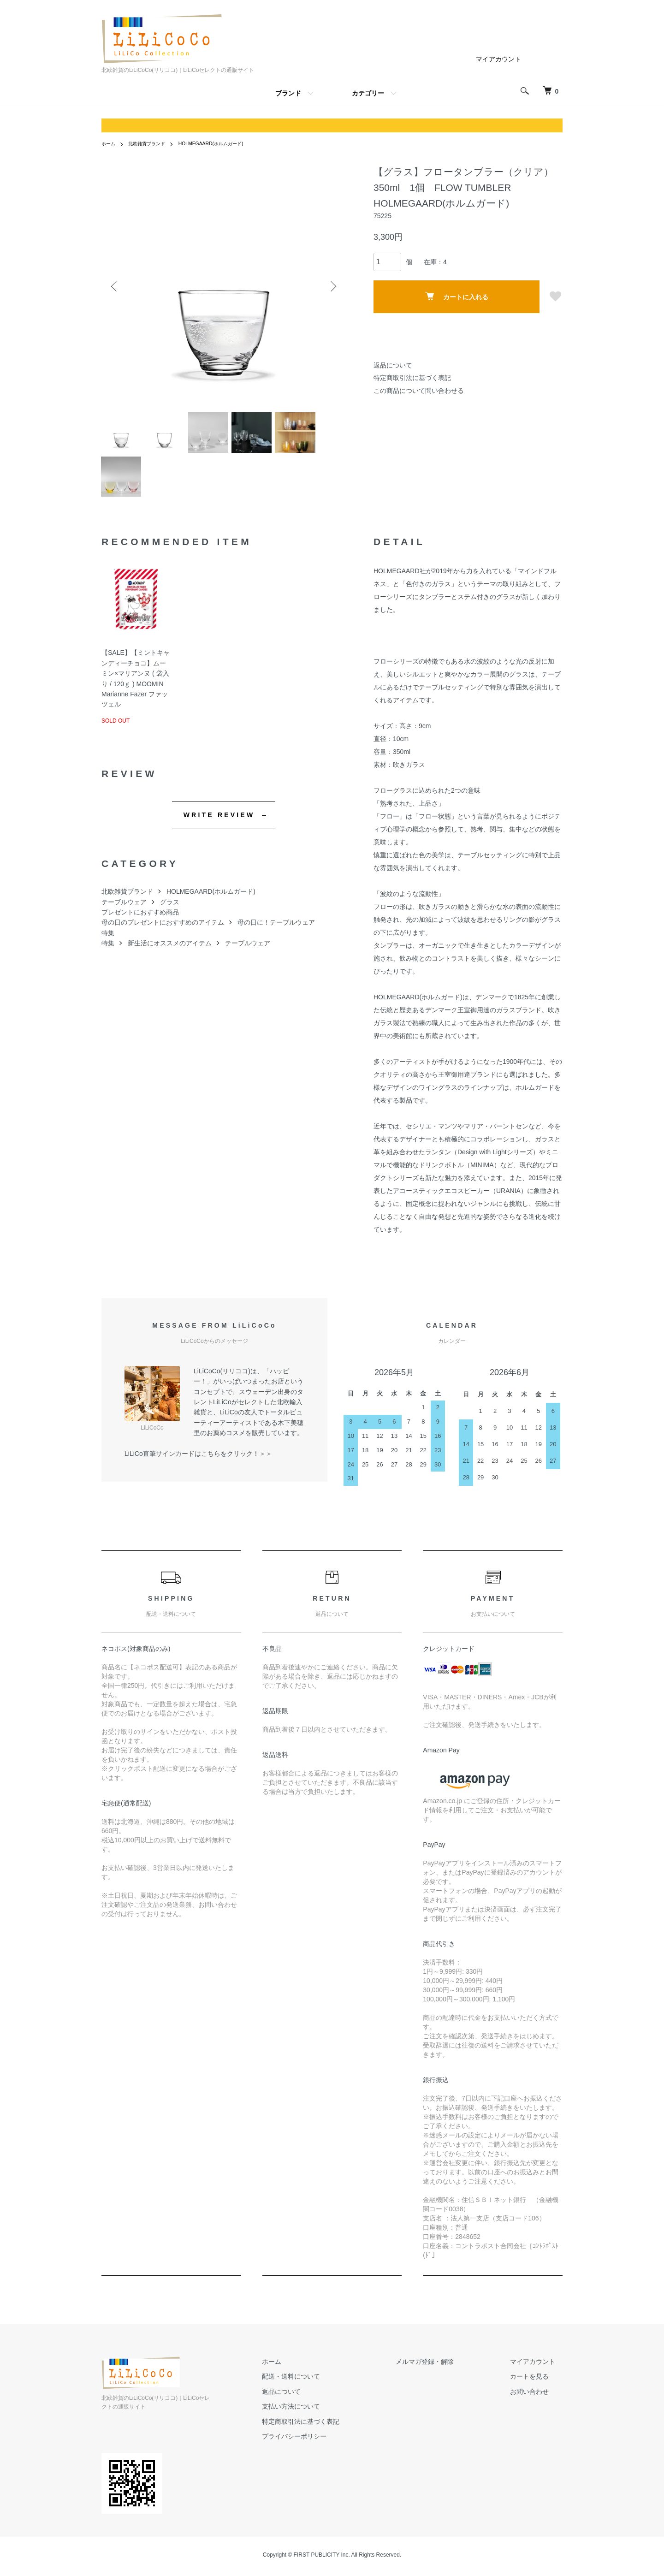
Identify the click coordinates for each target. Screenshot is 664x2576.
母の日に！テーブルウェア (276, 934)
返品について (393, 365)
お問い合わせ (536, 2403)
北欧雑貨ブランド (153, 143)
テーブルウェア (124, 913)
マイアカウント (498, 59)
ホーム (109, 143)
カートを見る (536, 2388)
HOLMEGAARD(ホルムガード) (227, 143)
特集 (107, 944)
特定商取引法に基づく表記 (412, 377)
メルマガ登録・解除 (447, 2373)
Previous (115, 286)
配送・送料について (328, 2388)
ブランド (288, 93)
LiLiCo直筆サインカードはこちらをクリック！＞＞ (198, 1464)
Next (332, 286)
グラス (169, 913)
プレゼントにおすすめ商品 (140, 923)
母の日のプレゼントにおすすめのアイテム (162, 934)
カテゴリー (368, 93)
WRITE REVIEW (219, 826)
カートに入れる (456, 296)
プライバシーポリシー (331, 2447)
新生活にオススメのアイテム (170, 954)
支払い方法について (328, 2418)
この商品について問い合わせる (419, 390)
